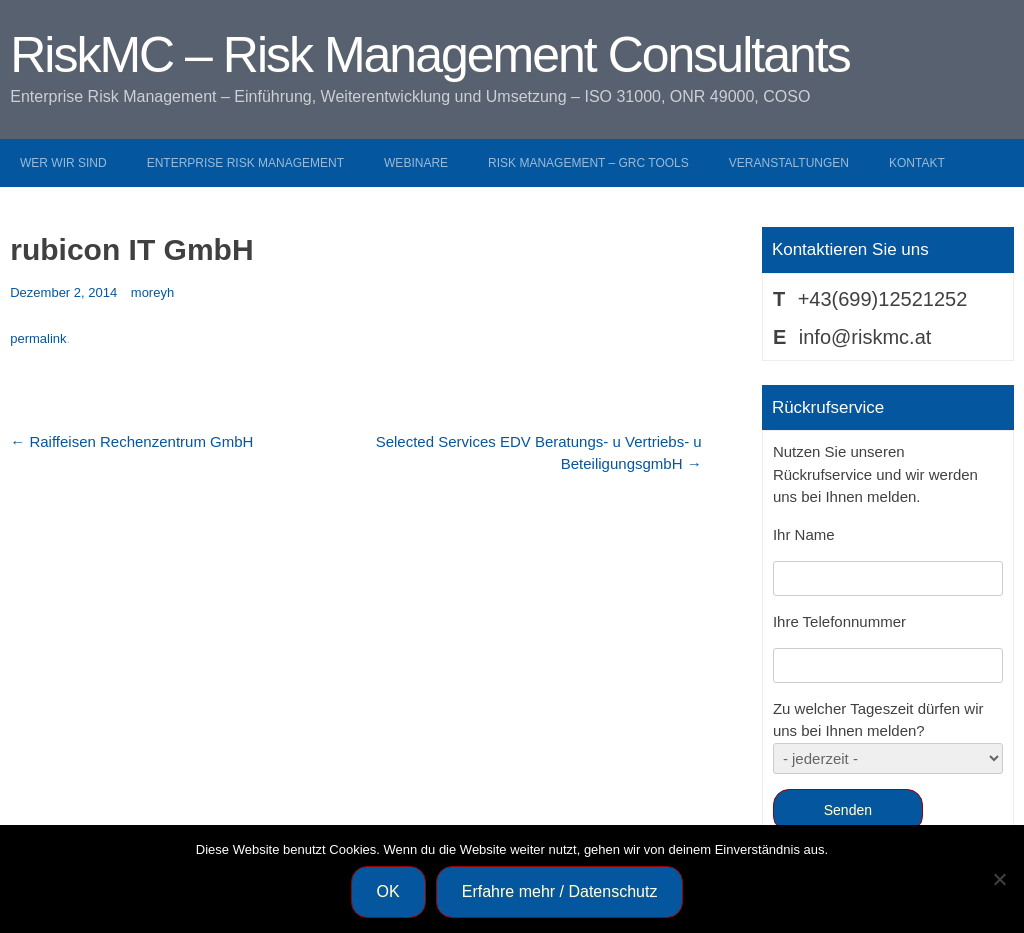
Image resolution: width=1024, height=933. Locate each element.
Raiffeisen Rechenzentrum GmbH (131, 441)
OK (388, 891)
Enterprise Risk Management (245, 163)
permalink (38, 338)
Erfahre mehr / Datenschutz (560, 891)
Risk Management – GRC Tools (588, 163)
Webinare (416, 163)
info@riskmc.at (865, 337)
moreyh (152, 292)
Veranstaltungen (789, 163)
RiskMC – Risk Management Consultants (429, 55)
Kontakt (917, 163)
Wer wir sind (63, 163)
